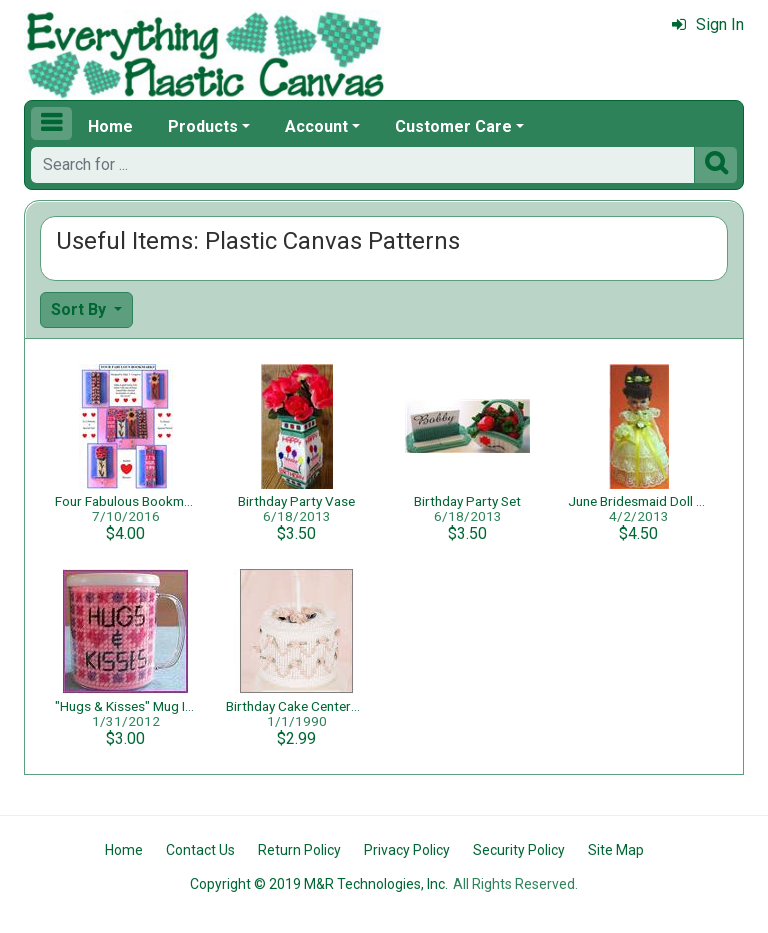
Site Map (616, 850)
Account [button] (316, 126)
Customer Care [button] (453, 126)
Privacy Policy (407, 850)
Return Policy (299, 850)
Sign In (708, 24)
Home (110, 126)
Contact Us (200, 850)
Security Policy (519, 850)
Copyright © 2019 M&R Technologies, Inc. (319, 884)
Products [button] (203, 126)
